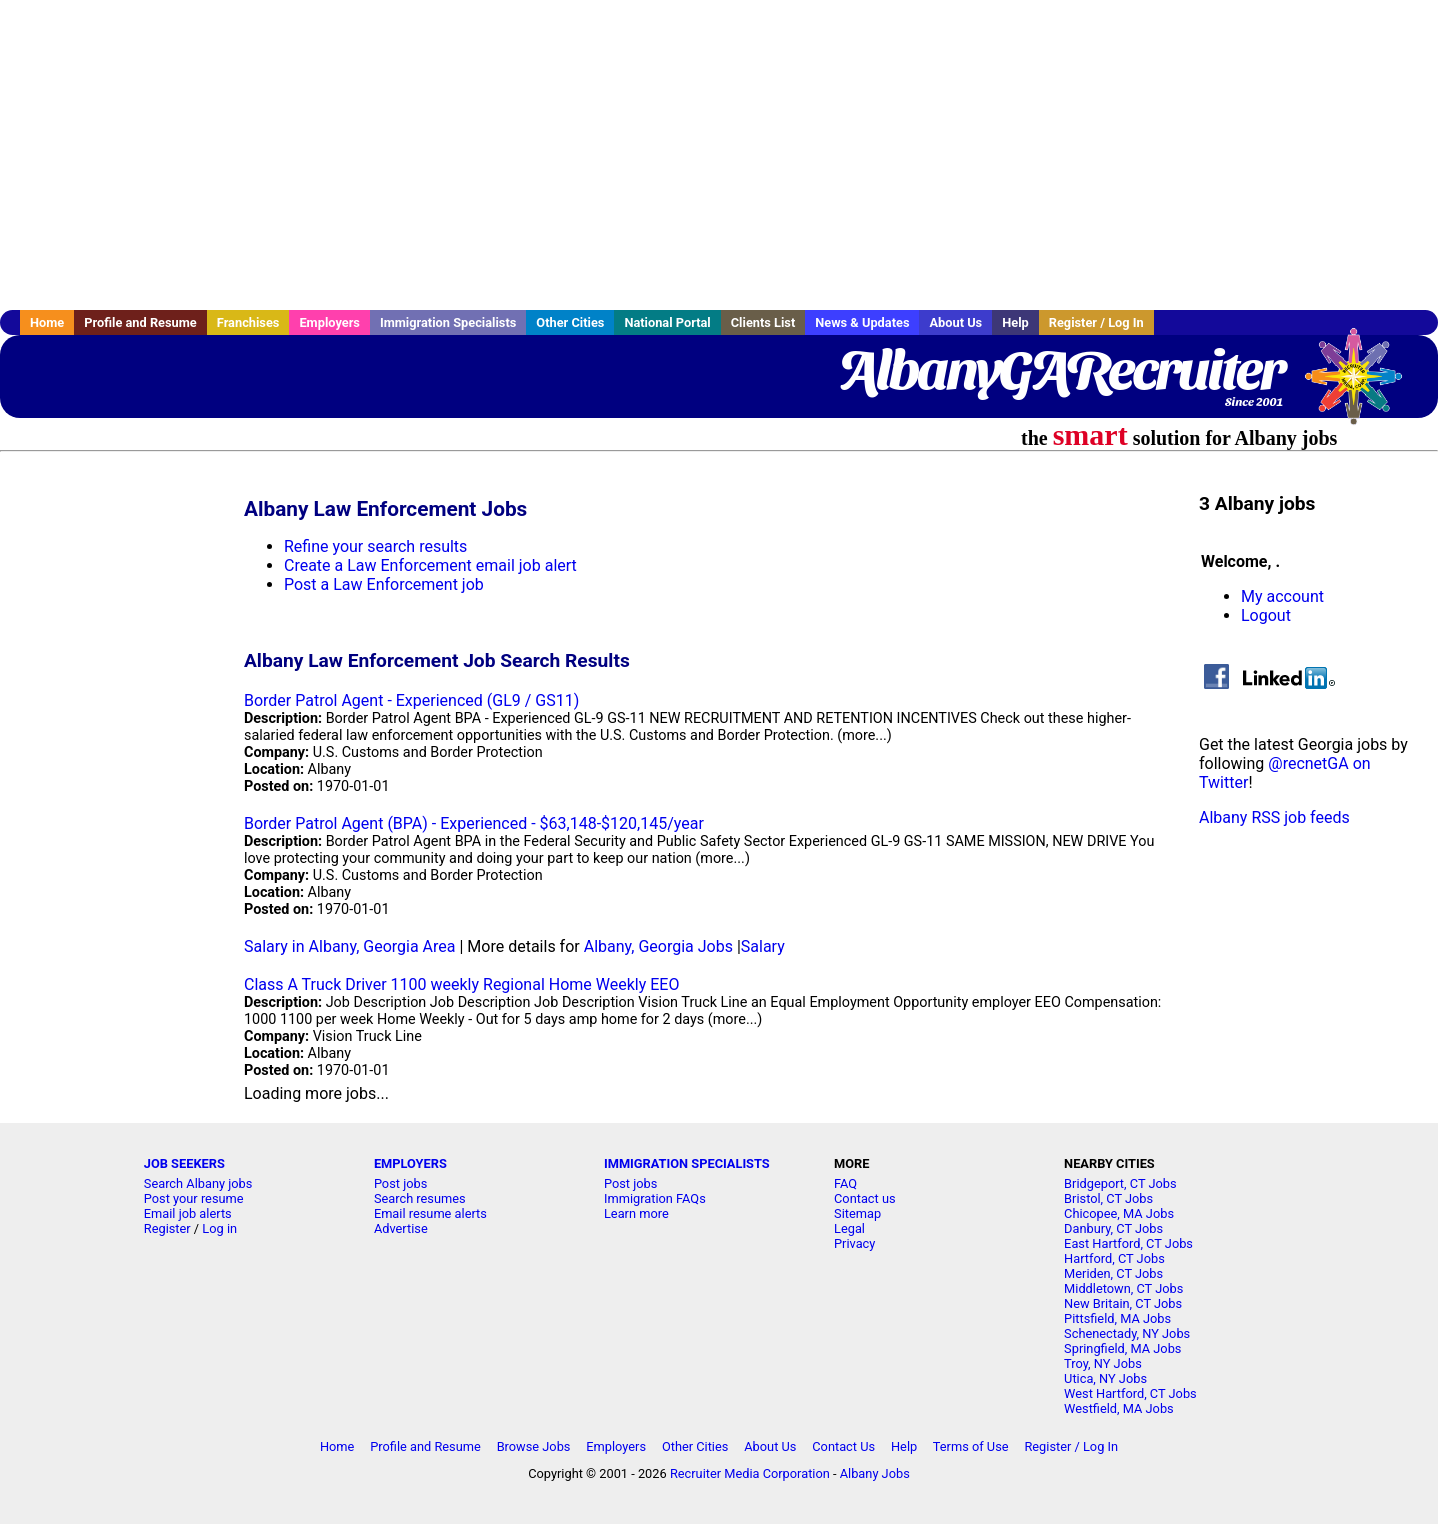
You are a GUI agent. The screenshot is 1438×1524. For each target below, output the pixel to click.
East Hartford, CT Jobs (1128, 1243)
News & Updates (862, 322)
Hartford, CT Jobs (1114, 1258)
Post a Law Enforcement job (384, 584)
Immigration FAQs (655, 1198)
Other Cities (570, 322)
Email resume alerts (430, 1213)
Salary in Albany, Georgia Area (350, 946)
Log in (219, 1228)
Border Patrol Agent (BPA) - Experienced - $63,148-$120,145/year (474, 823)
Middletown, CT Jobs (1123, 1288)
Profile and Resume (140, 322)
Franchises (248, 322)
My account (1282, 596)
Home (47, 322)
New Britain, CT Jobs (1123, 1303)
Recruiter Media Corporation (750, 1473)
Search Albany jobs (198, 1183)
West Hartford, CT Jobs (1130, 1393)
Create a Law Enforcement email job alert (430, 565)
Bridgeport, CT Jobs (1120, 1183)
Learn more (636, 1213)
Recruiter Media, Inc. (1363, 386)
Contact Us (843, 1446)
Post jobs (400, 1183)
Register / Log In (1096, 322)
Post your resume (194, 1198)
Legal (849, 1228)
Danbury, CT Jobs (1113, 1228)
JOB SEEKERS (184, 1163)
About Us (955, 322)
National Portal (667, 322)
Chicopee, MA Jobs (1119, 1213)
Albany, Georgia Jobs (658, 946)
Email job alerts (188, 1213)
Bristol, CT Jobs (1108, 1198)
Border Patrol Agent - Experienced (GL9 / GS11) (411, 700)
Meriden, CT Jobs (1113, 1273)
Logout (1266, 615)
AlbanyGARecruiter (1060, 370)
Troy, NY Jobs (1103, 1363)
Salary (763, 946)
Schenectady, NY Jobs (1127, 1333)
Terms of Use (971, 1446)
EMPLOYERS (410, 1163)
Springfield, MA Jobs (1122, 1348)
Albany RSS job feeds (1274, 817)
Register (167, 1228)
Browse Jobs (534, 1446)
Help (1015, 322)
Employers (329, 322)
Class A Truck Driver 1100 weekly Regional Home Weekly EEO (461, 984)
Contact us (865, 1198)
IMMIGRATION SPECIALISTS (687, 1163)
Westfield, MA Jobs (1119, 1408)
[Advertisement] (719, 155)
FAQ (845, 1183)
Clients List (763, 322)
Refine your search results (375, 546)
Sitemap (857, 1213)
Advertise (401, 1228)
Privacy (854, 1243)
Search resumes (420, 1198)
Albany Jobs (875, 1473)
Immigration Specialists (448, 322)
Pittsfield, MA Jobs (1117, 1318)
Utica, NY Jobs (1105, 1378)
